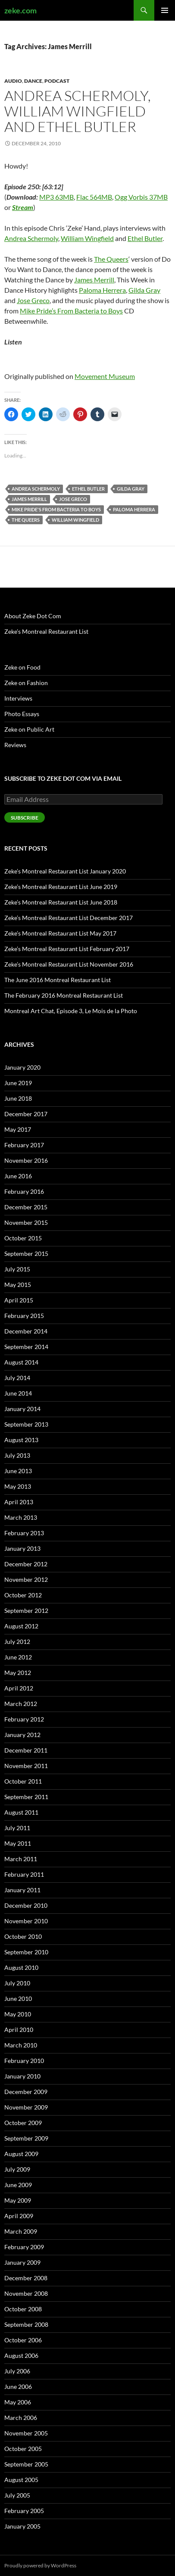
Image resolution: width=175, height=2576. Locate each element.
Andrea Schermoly (31, 238)
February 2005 (24, 2510)
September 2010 (26, 1952)
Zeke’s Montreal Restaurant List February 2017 (66, 948)
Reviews (15, 744)
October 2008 (23, 2309)
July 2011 (17, 1827)
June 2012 (18, 1657)
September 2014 (26, 1346)
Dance (33, 81)
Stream (22, 207)
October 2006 (23, 2340)
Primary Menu (164, 10)
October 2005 (23, 2448)
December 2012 (25, 1564)
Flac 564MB (94, 197)
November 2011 (26, 1765)
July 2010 (17, 1983)
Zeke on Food (22, 667)
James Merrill (94, 279)
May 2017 (17, 1129)
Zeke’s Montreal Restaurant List (46, 631)
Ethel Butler (145, 238)
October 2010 (23, 1936)
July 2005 (17, 2495)
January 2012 (22, 1734)
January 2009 (22, 2262)
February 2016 (24, 1191)
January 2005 (22, 2526)
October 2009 (23, 2122)
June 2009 (18, 2184)
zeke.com (20, 10)
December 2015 (25, 1207)
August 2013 (21, 1439)
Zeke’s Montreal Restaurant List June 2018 (60, 902)
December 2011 (25, 1750)
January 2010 (22, 2076)
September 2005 (26, 2464)
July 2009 (17, 2169)
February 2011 (24, 1874)
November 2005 (26, 2433)
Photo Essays (21, 713)
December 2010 (25, 1905)
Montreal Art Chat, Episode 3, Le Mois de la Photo (70, 1010)
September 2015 (26, 1253)
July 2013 (17, 1455)
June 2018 (18, 1098)
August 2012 (21, 1626)
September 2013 (26, 1424)
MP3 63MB (56, 197)
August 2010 (21, 1967)
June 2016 (18, 1176)
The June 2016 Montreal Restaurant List (57, 979)
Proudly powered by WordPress (40, 2565)
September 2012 (26, 1610)
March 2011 (20, 1858)
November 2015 (26, 1222)
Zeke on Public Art (29, 729)
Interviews (18, 698)
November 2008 (26, 2293)
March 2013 (20, 1517)
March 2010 (20, 2045)
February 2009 (24, 2246)
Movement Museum (105, 376)
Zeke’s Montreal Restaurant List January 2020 (65, 871)
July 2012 (17, 1641)
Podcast (56, 81)
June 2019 (18, 1082)
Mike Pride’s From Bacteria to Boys (71, 311)
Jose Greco (33, 300)
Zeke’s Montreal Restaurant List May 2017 (60, 933)
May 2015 (17, 1284)
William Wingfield (87, 238)
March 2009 (20, 2231)
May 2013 (17, 1486)
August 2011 (21, 1812)
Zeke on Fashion (26, 682)
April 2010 (18, 2029)
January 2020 (22, 1067)
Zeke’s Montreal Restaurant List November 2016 (68, 964)
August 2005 (21, 2479)
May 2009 (17, 2200)
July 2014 (17, 1377)
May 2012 (17, 1672)
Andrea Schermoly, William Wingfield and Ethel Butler (77, 111)
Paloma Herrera (102, 290)
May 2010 (17, 2014)
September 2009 (26, 2138)
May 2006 (17, 2402)
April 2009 (18, 2215)
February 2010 (24, 2060)
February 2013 (24, 1533)
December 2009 (25, 2091)
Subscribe (24, 817)
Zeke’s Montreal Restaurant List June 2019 (60, 886)
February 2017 (24, 1145)
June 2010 (18, 1998)
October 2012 (23, 1595)
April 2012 (18, 1688)
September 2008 (26, 2324)
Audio (13, 81)
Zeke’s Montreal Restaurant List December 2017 (68, 917)
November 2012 (26, 1579)
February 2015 (24, 1315)
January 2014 (22, 1408)
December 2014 (25, 1331)
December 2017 (25, 1113)
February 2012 (24, 1719)
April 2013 (18, 1502)
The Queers (111, 259)
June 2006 (18, 2386)
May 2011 (17, 1843)
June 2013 (18, 1470)
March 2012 (20, 1703)
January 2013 (22, 1548)
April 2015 (18, 1300)
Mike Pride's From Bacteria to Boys (56, 509)
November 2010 (26, 1921)
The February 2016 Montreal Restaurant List (63, 995)
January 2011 (22, 1890)
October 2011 (23, 1781)
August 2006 (21, 2355)
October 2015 (23, 1238)
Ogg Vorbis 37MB (141, 197)
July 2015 (17, 1269)
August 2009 (21, 2153)
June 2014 (18, 1393)
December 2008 (25, 2278)
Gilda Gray (144, 290)
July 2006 (17, 2371)
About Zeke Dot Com (32, 616)
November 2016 (26, 1160)
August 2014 (21, 1362)
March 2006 (20, 2417)
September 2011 (26, 1796)
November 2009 (26, 2107)
